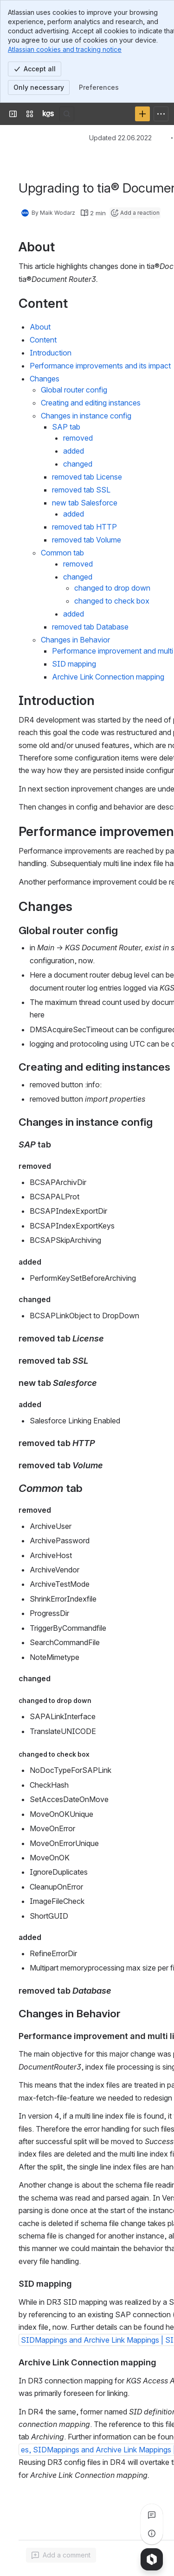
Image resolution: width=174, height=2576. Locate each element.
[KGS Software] (48, 113)
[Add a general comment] (61, 2555)
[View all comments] (151, 2514)
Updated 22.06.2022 (120, 138)
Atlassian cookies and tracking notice (65, 49)
